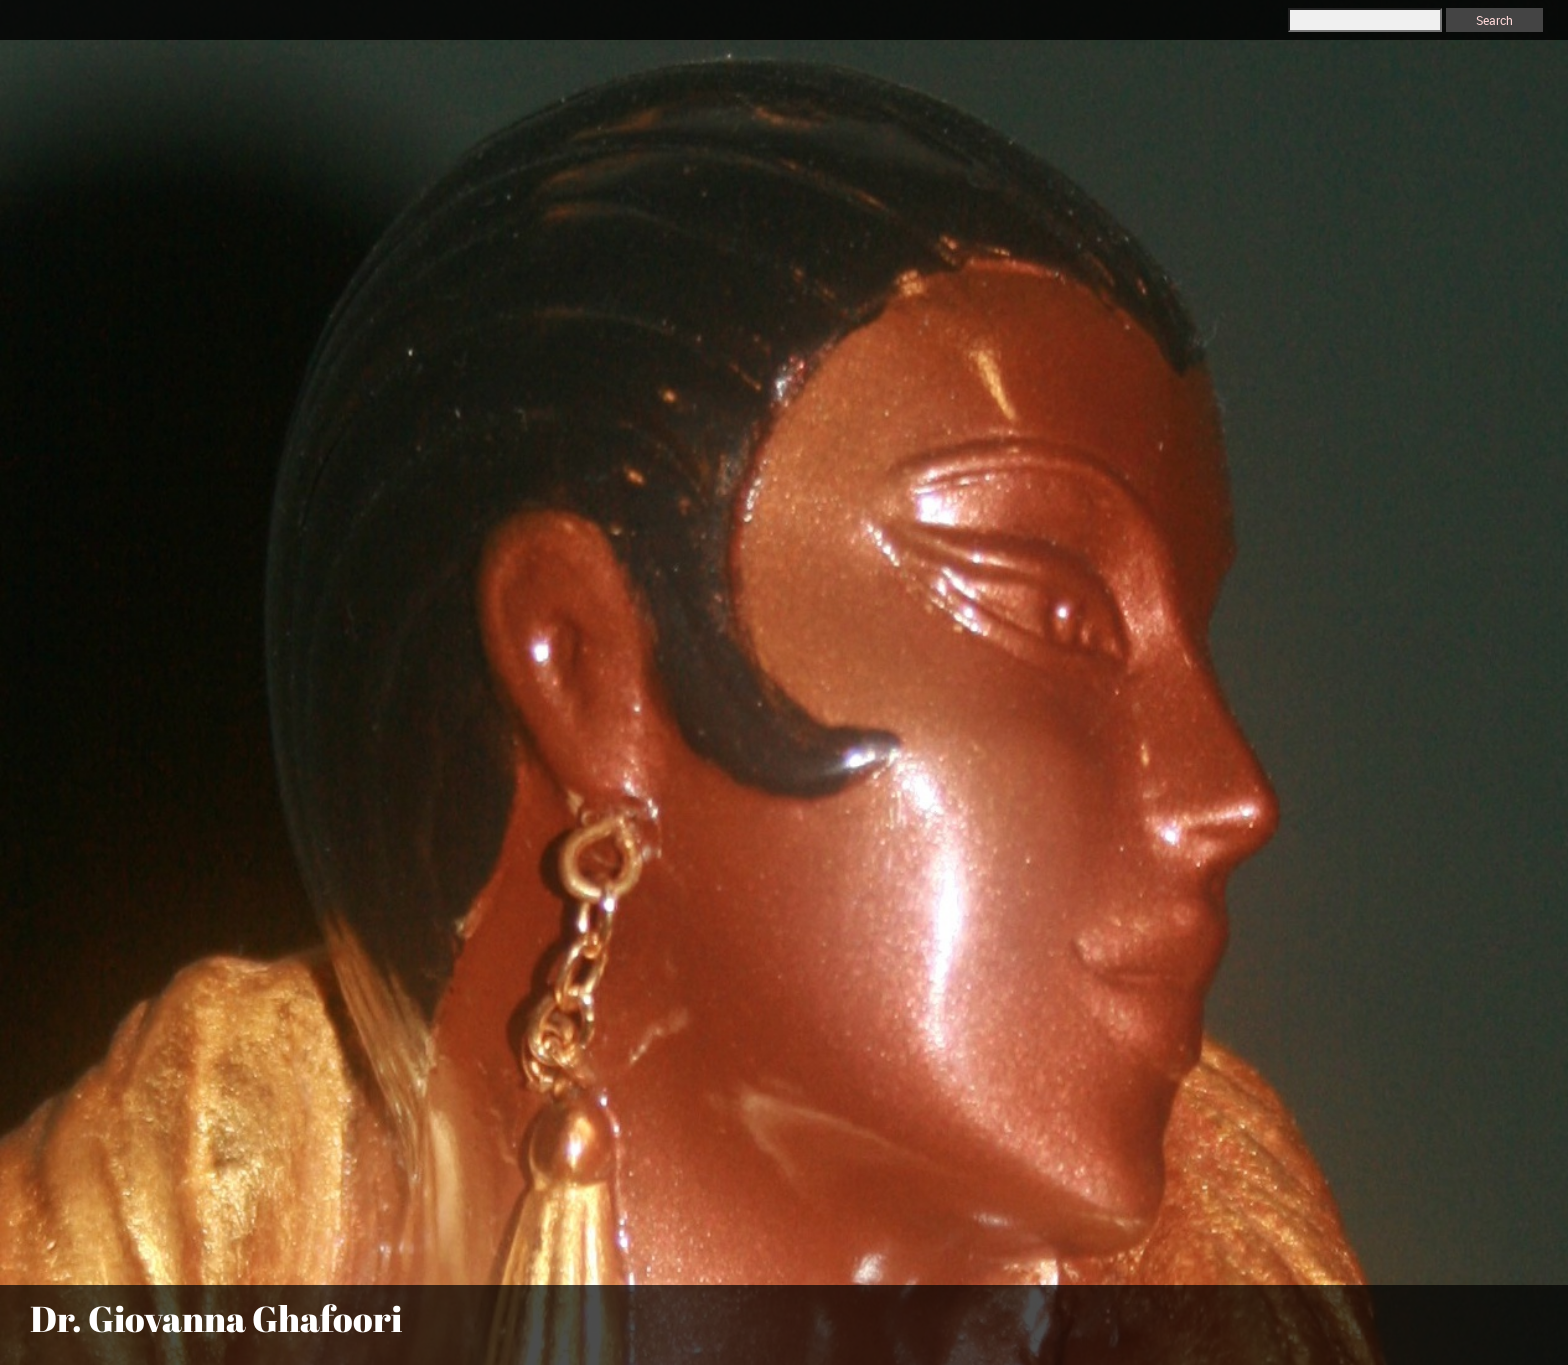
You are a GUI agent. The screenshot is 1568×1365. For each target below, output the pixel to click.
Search (1494, 20)
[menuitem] (1268, 1327)
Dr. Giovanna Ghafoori (216, 1318)
